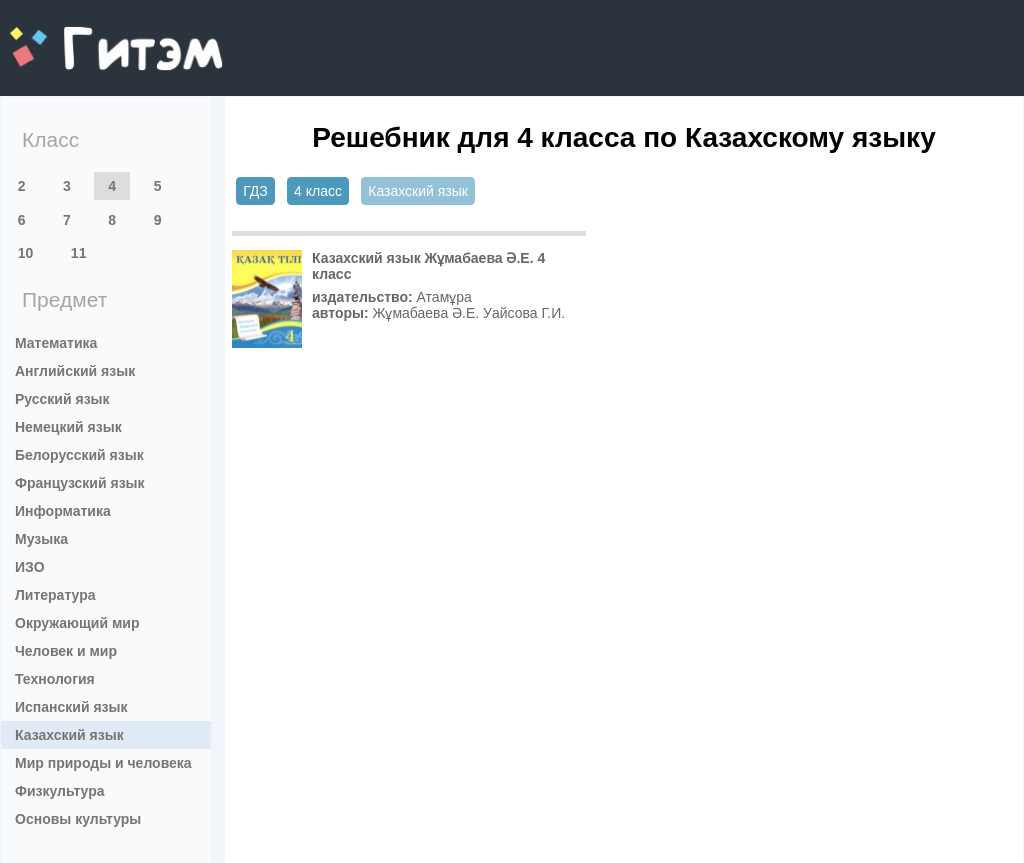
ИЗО (30, 567)
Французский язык (80, 483)
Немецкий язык (68, 427)
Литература (55, 595)
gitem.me (62, 35)
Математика (56, 343)
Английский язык (75, 371)
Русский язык (62, 399)
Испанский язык (71, 707)
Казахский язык (69, 735)
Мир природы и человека (103, 763)
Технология (55, 679)
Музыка (41, 539)
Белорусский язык (79, 455)
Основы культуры (78, 819)
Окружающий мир (77, 623)
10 (26, 253)
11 (79, 253)
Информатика (63, 511)
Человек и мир (66, 651)
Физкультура (60, 791)
